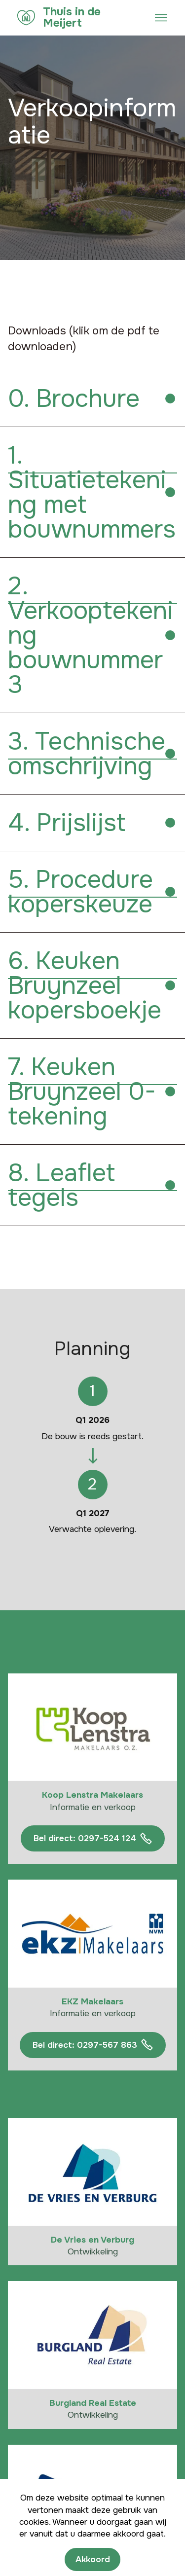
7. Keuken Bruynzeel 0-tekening (82, 1091)
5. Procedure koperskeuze (80, 891)
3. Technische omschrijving (86, 753)
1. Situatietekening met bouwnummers (92, 492)
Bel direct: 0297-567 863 (93, 2045)
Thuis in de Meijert (72, 17)
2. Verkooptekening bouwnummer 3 (90, 635)
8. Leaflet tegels (61, 1185)
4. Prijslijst (66, 822)
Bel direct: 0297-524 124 (93, 1839)
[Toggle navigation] (161, 18)
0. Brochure (74, 398)
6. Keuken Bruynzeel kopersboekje (84, 985)
